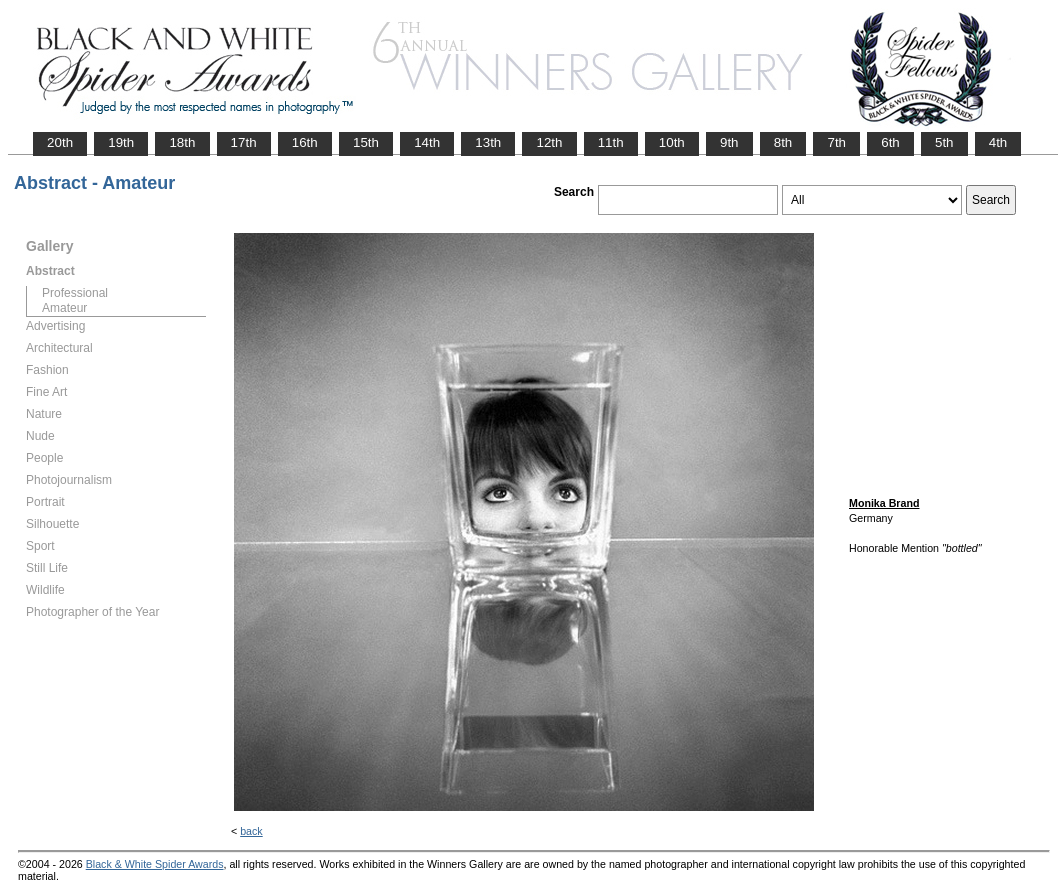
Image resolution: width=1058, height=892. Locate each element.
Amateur (64, 308)
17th (244, 142)
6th (890, 142)
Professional (75, 293)
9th (729, 142)
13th (488, 142)
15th (366, 142)
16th (305, 142)
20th (60, 142)
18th (182, 142)
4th (998, 142)
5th (944, 142)
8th (783, 142)
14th (427, 142)
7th (836, 142)
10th (672, 142)
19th (121, 142)
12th (549, 142)
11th (611, 142)
